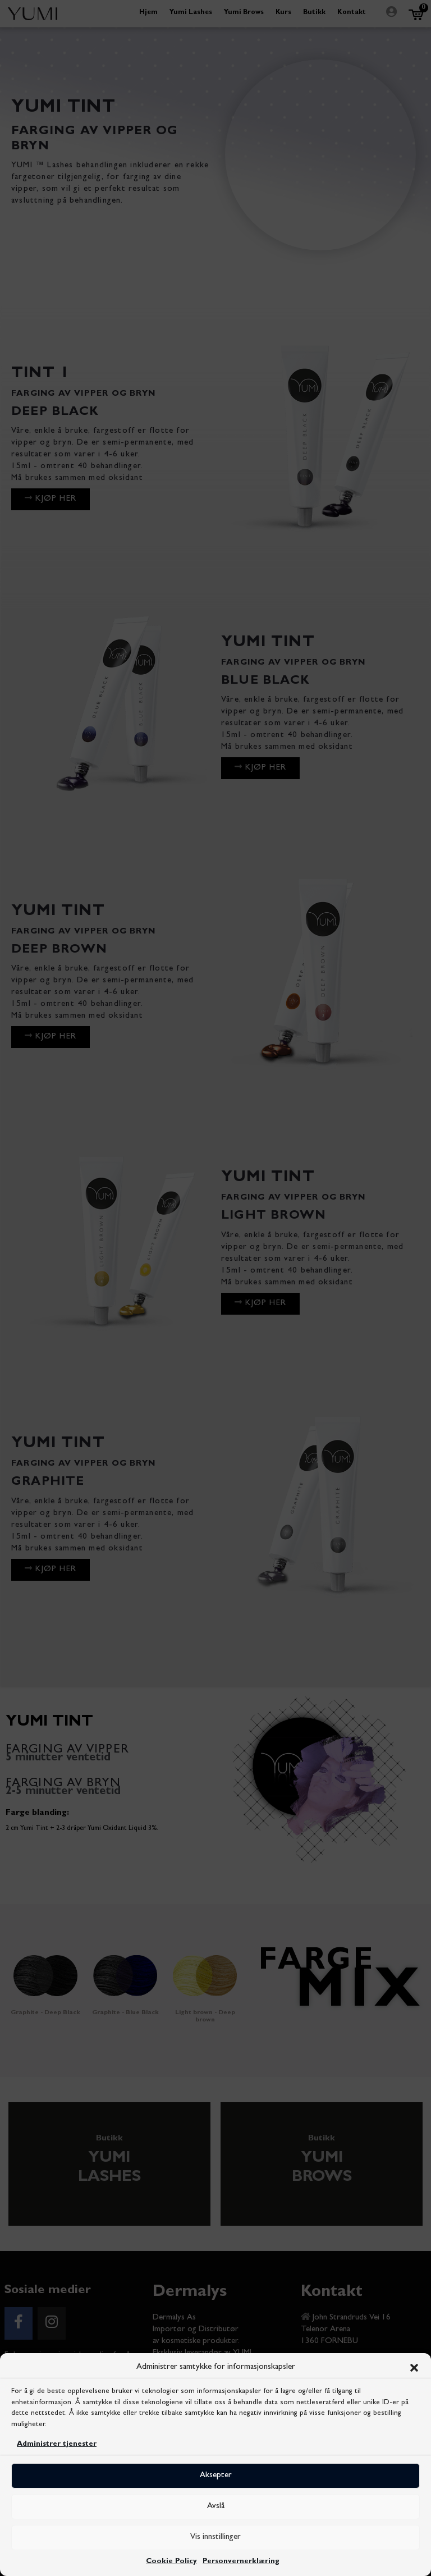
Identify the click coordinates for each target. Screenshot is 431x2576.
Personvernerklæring (241, 2561)
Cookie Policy (171, 2561)
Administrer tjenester (57, 2444)
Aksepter (216, 2476)
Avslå (215, 2506)
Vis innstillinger (215, 2537)
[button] (414, 2367)
